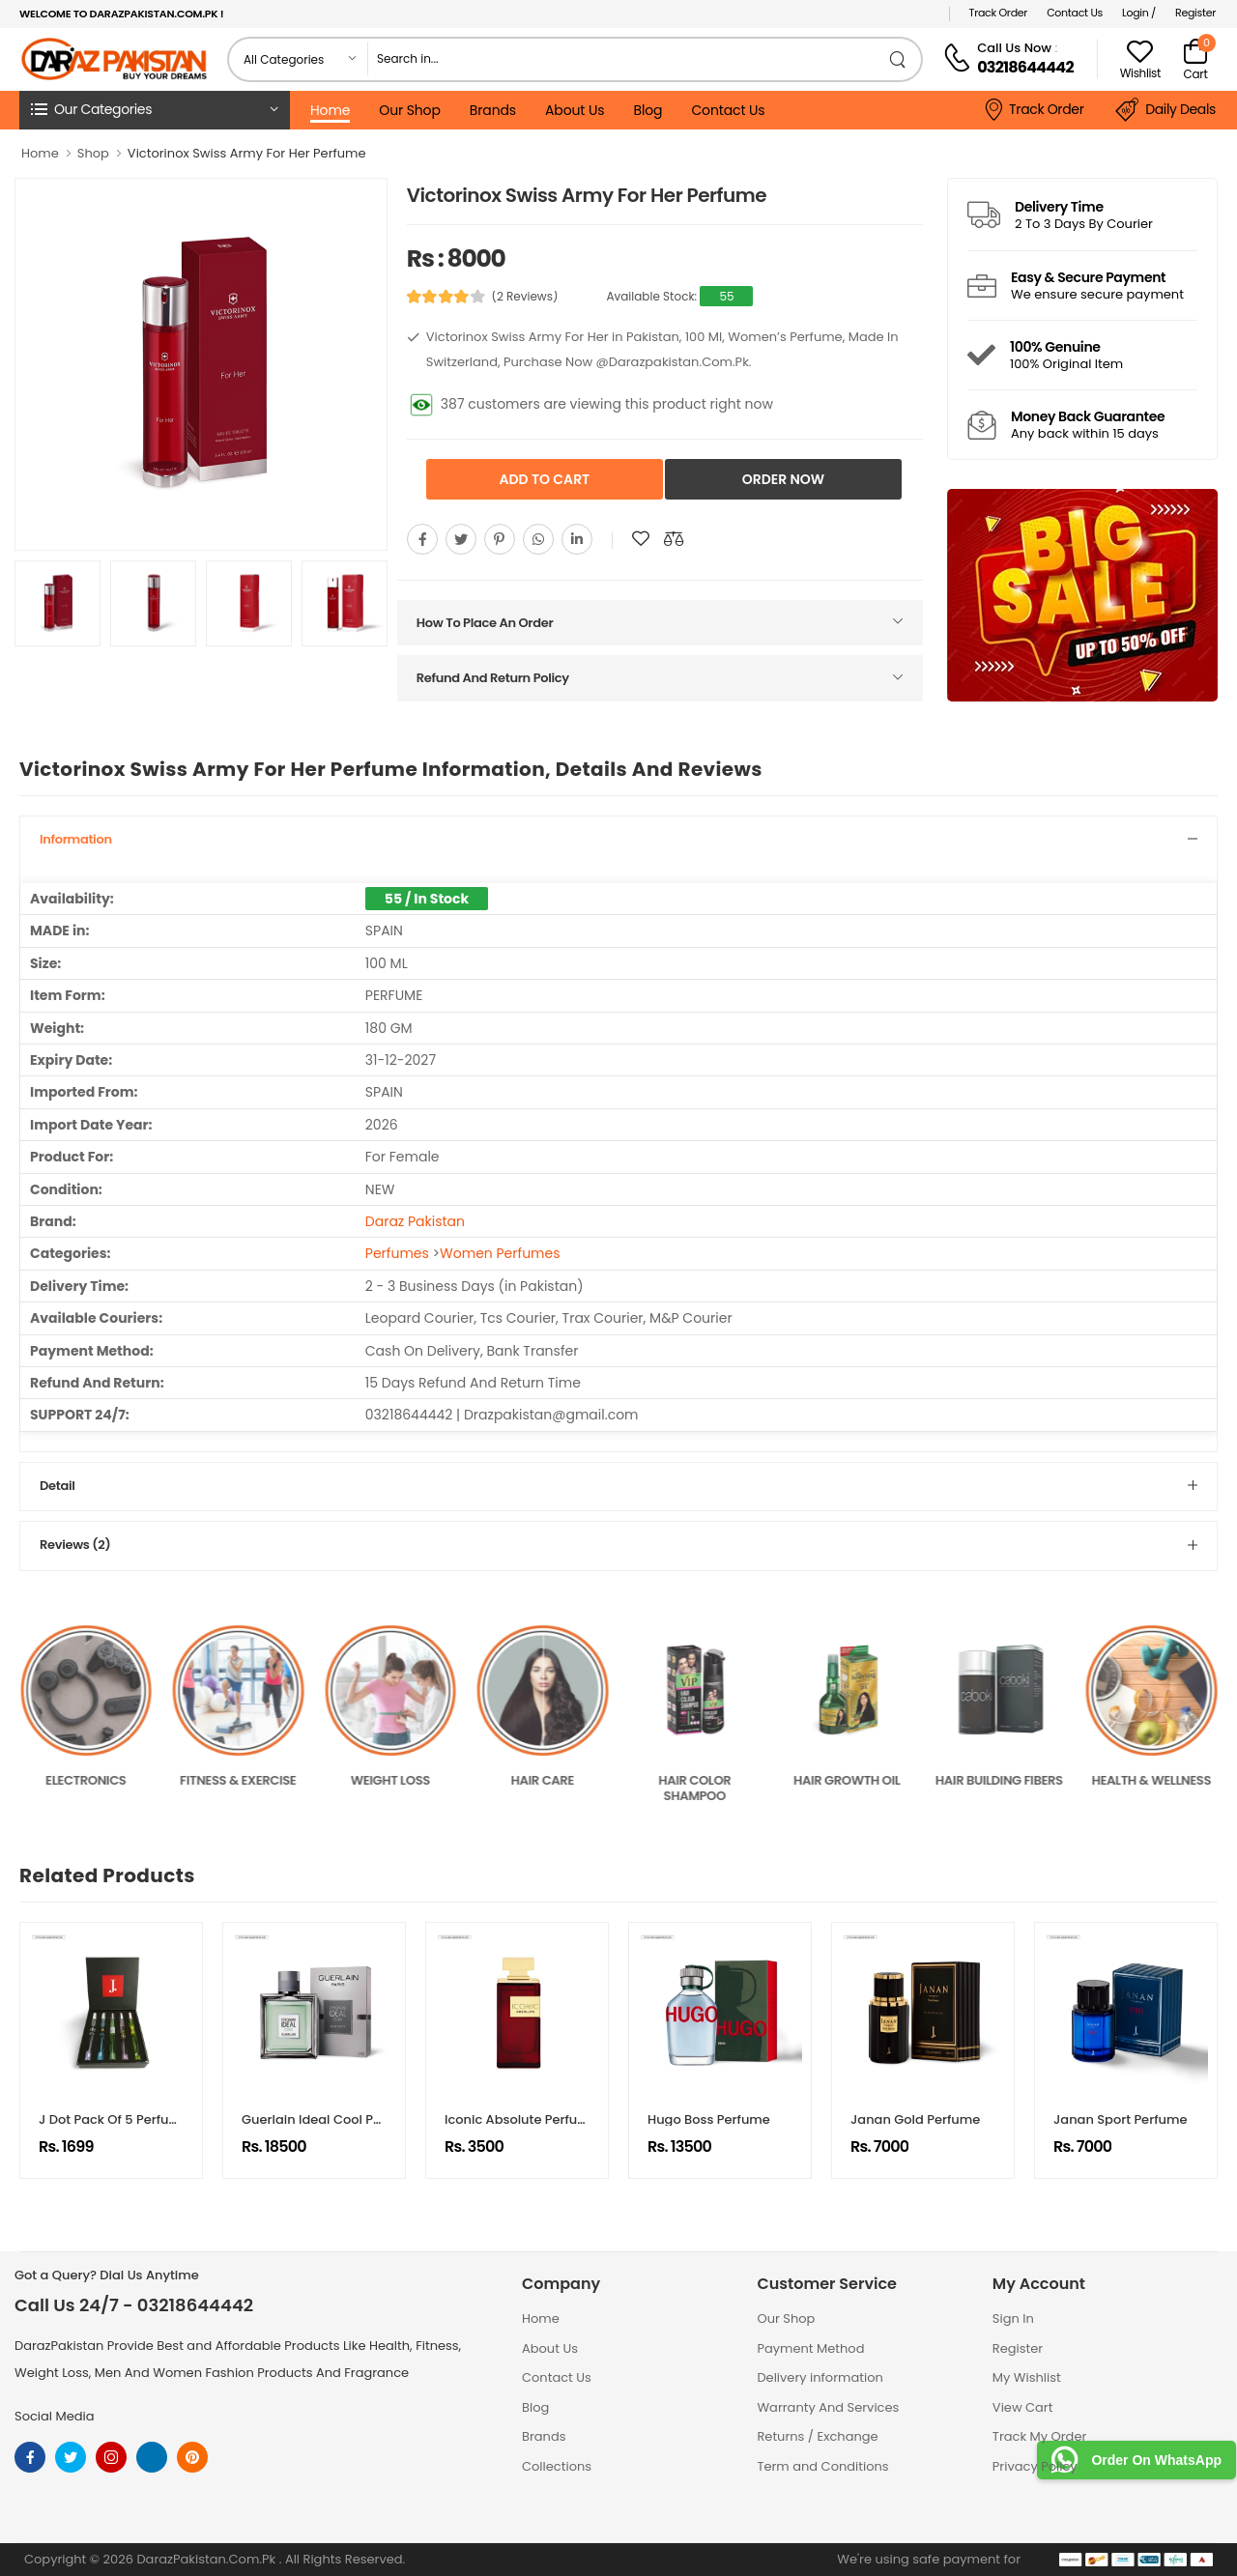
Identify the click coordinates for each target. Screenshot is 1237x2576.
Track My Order (1039, 2436)
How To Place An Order (485, 623)
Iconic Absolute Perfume (521, 2119)
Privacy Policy (1035, 2466)
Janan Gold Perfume (915, 2119)
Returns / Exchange (817, 2436)
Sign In (1013, 2318)
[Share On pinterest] (499, 539)
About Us (574, 110)
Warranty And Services (828, 2407)
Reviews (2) (75, 1544)
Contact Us (1075, 12)
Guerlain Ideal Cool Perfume (330, 2119)
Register (1195, 12)
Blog (647, 110)
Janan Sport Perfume (1120, 2119)
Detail (57, 1485)
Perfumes (397, 1253)
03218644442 (1025, 67)
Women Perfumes (500, 1253)
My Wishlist (1026, 2377)
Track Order (998, 12)
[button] (154, 110)
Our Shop (410, 110)
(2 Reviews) (524, 296)
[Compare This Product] (673, 539)
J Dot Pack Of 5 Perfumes (117, 2119)
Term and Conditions (822, 2466)
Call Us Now (1014, 48)
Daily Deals (1165, 110)
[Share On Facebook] (422, 539)
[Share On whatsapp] (538, 539)
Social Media (54, 2416)
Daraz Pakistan (415, 1221)
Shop (93, 153)
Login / (1139, 12)
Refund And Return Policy (493, 678)
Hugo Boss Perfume (708, 2119)
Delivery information (819, 2377)
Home (330, 110)
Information (76, 839)
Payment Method (810, 2348)
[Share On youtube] (576, 539)
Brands (493, 110)
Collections (556, 2466)
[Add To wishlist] (640, 539)
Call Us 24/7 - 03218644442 (133, 2305)
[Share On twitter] (461, 539)
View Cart (1022, 2407)
